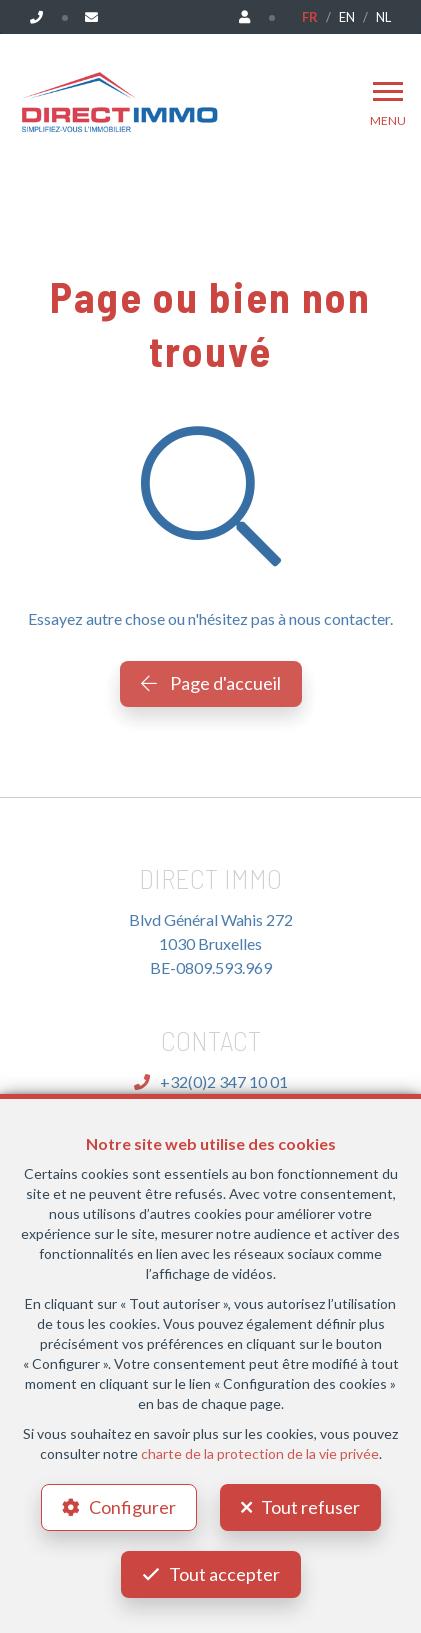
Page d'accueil (211, 683)
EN (347, 17)
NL (383, 17)
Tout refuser (310, 1507)
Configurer (132, 1507)
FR (310, 17)
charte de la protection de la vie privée (260, 1453)
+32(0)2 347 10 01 (211, 1081)
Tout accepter (224, 1574)
